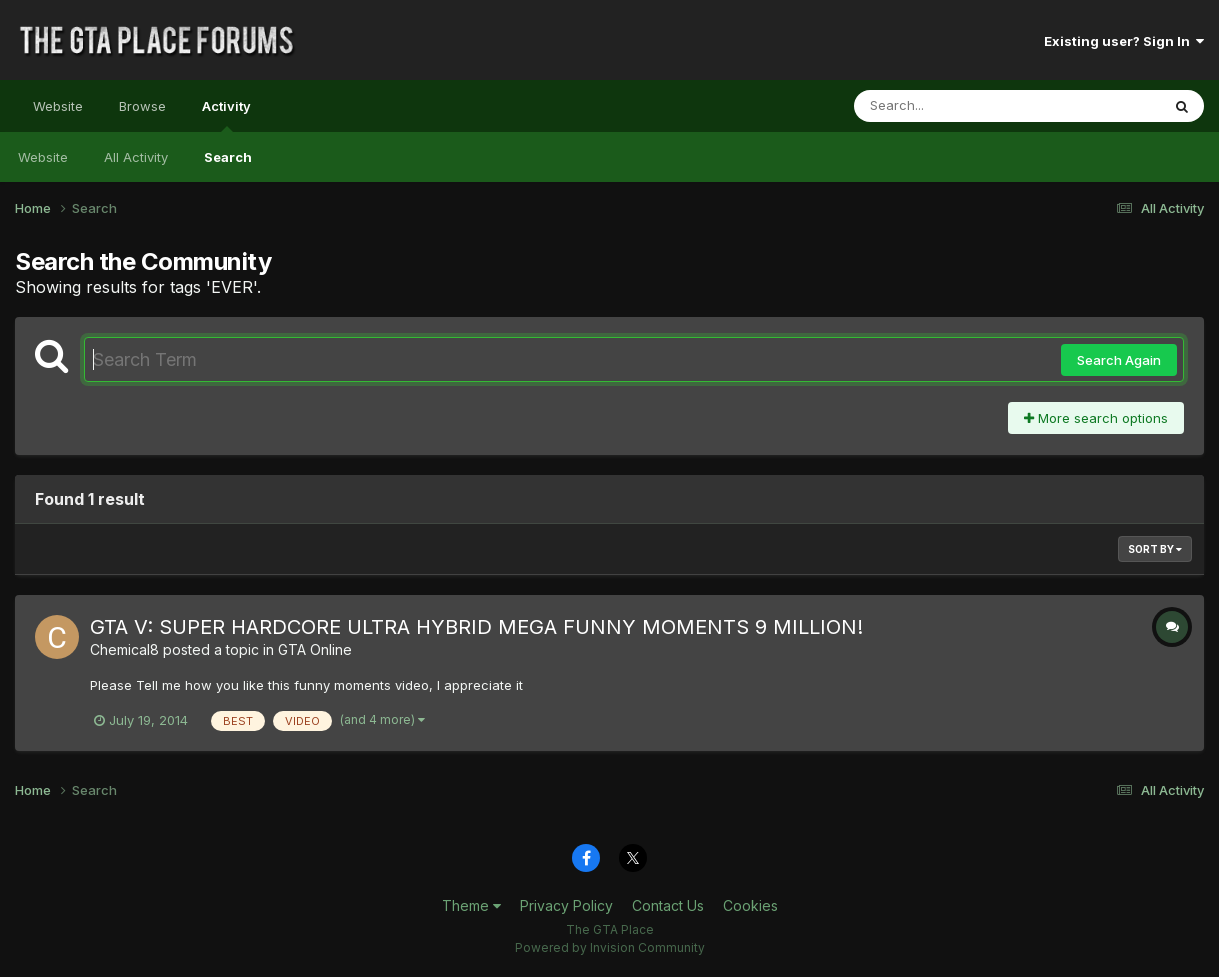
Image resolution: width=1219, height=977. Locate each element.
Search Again (1119, 360)
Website (58, 106)
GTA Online (315, 649)
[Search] (952, 106)
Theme (471, 905)
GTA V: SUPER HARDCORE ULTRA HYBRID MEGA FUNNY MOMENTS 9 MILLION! (476, 627)
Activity (226, 115)
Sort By (1155, 549)
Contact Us (668, 905)
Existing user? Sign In (1124, 41)
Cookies (750, 905)
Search (228, 157)
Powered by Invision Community (610, 947)
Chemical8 (124, 649)
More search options (1096, 418)
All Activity (136, 157)
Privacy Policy (566, 905)
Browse (142, 106)
